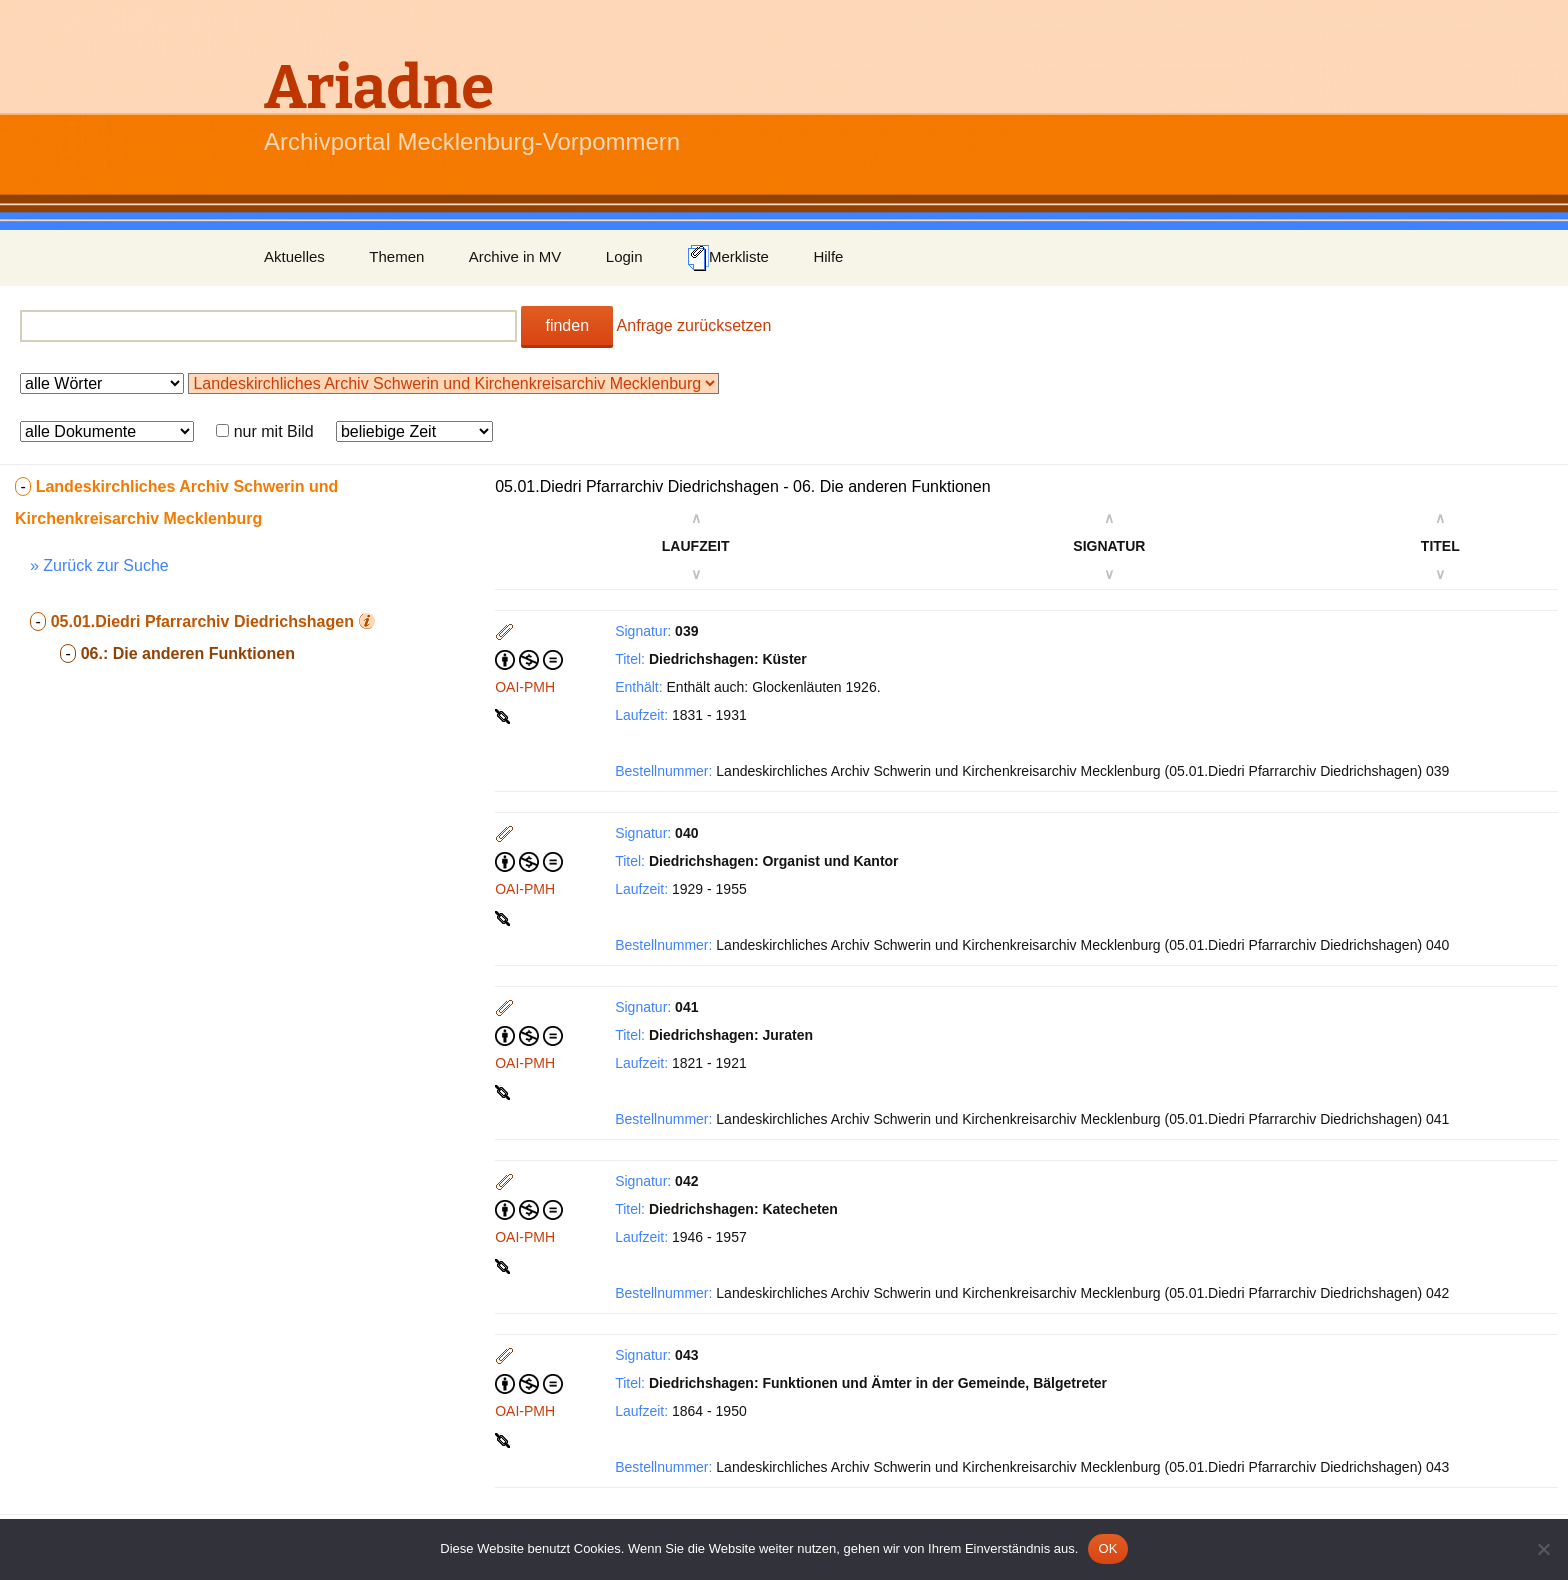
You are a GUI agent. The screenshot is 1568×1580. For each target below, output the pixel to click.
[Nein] (1543, 1549)
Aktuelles (294, 256)
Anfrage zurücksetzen (694, 325)
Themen (396, 256)
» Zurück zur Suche (99, 565)
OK (1107, 1548)
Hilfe (828, 256)
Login (624, 256)
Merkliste (728, 258)
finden (567, 325)
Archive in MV (515, 256)
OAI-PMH (525, 687)
